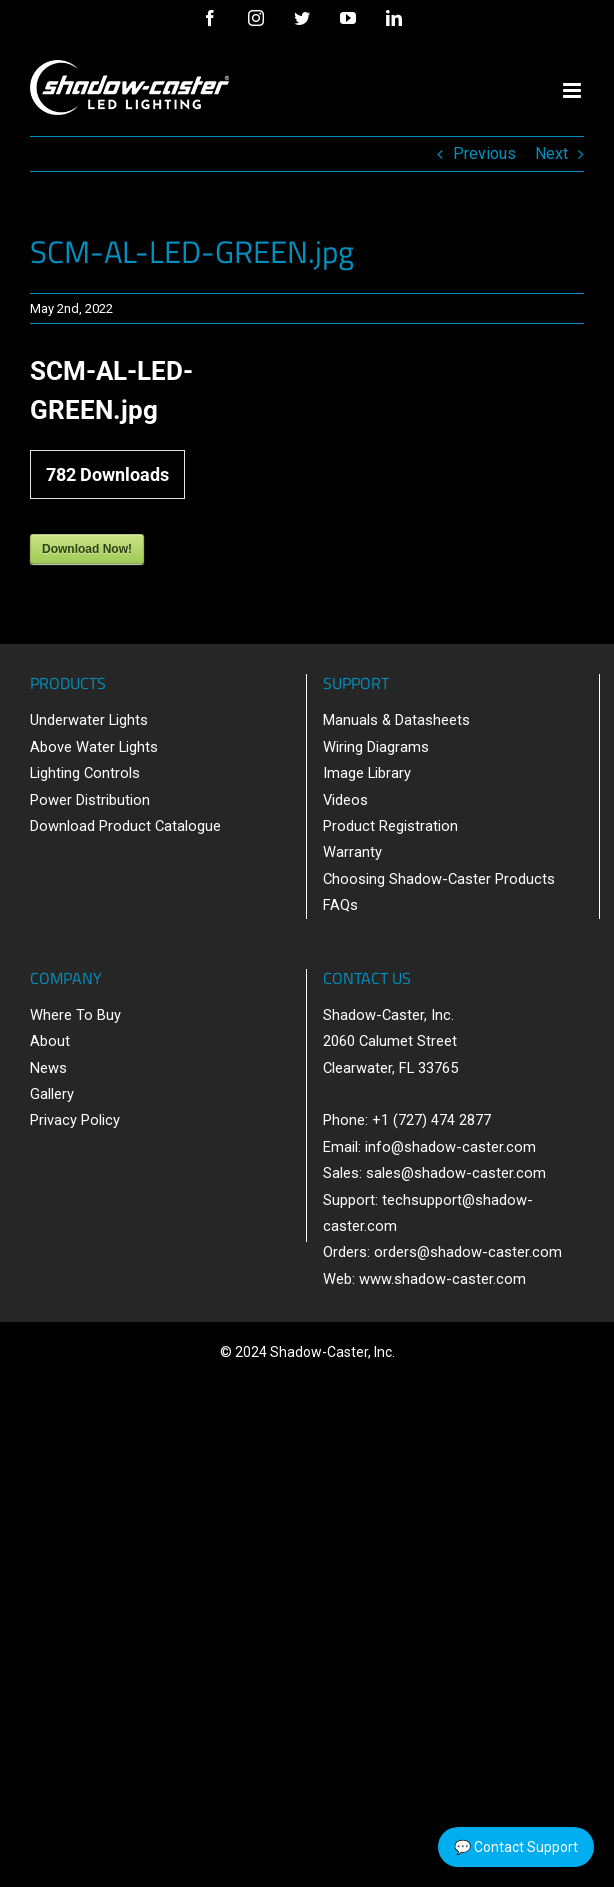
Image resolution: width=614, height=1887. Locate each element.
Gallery (52, 1094)
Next (551, 153)
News (48, 1068)
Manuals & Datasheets (396, 720)
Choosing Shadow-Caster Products (439, 879)
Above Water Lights (94, 747)
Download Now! (87, 549)
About (50, 1041)
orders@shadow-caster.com (468, 1252)
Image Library (367, 773)
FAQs (340, 905)
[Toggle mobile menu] (573, 90)
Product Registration (390, 826)
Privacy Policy (75, 1120)
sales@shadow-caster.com (456, 1173)
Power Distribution (90, 800)
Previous (484, 153)
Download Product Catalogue (125, 826)
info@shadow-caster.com (450, 1147)
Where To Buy (75, 1015)
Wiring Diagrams (376, 747)
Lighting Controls (85, 773)
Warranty (352, 852)
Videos (345, 800)
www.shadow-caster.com (442, 1279)
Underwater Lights (89, 720)
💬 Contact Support (516, 1847)
